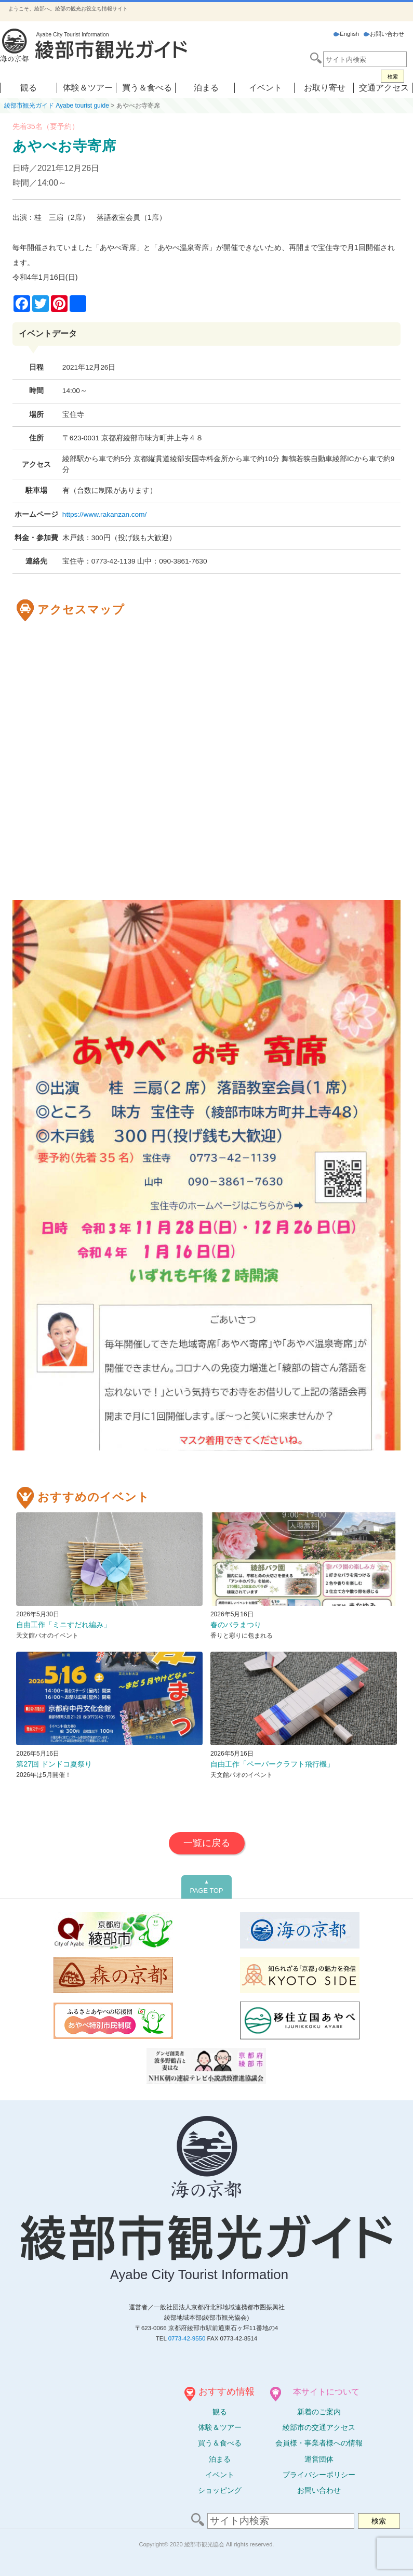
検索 (393, 77)
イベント (265, 87)
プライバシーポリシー (319, 2474)
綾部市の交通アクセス (319, 2427)
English (346, 34)
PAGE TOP (206, 1886)
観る (28, 87)
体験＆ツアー (88, 87)
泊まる (206, 87)
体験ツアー (220, 2427)
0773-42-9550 (187, 2338)
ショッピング (220, 2490)
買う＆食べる (147, 87)
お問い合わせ (384, 34)
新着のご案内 (319, 2412)
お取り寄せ (324, 87)
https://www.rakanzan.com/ (104, 514)
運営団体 (319, 2459)
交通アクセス (384, 87)
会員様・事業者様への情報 (319, 2443)
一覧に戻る (206, 1843)
